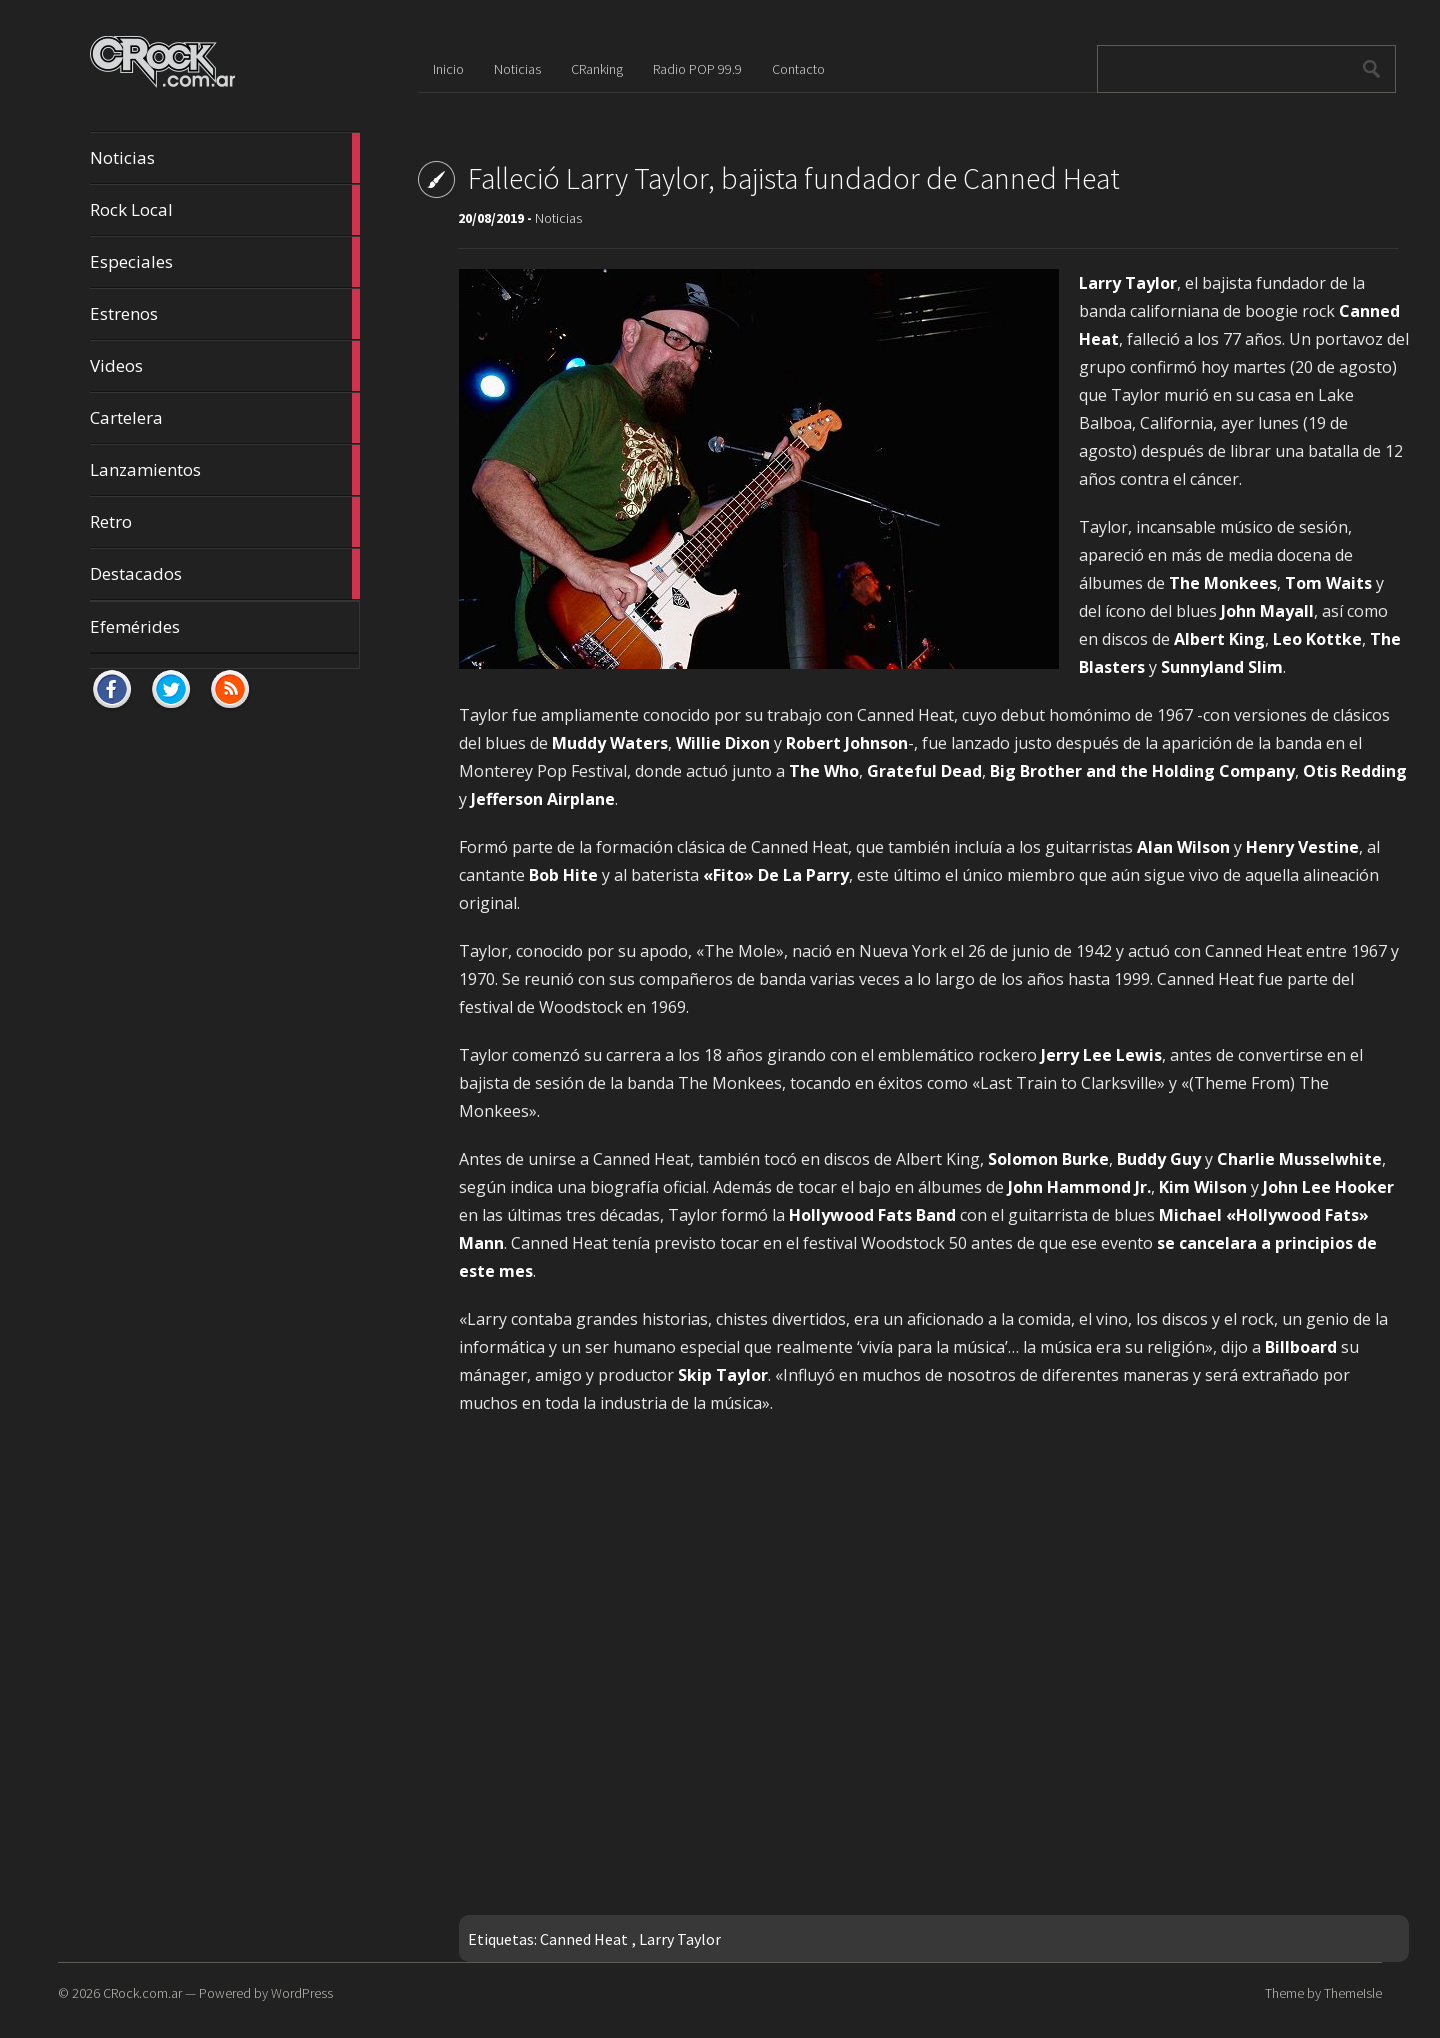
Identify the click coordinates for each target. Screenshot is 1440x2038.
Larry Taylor (680, 1939)
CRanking (597, 69)
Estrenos (225, 314)
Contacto (798, 69)
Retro (225, 522)
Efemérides (135, 626)
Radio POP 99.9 (697, 69)
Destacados (225, 574)
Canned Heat (584, 1939)
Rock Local (225, 210)
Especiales (225, 262)
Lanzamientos (225, 470)
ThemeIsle (1353, 1993)
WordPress (302, 1993)
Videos (225, 366)
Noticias (225, 158)
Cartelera (225, 418)
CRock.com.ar (142, 1993)
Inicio (448, 69)
